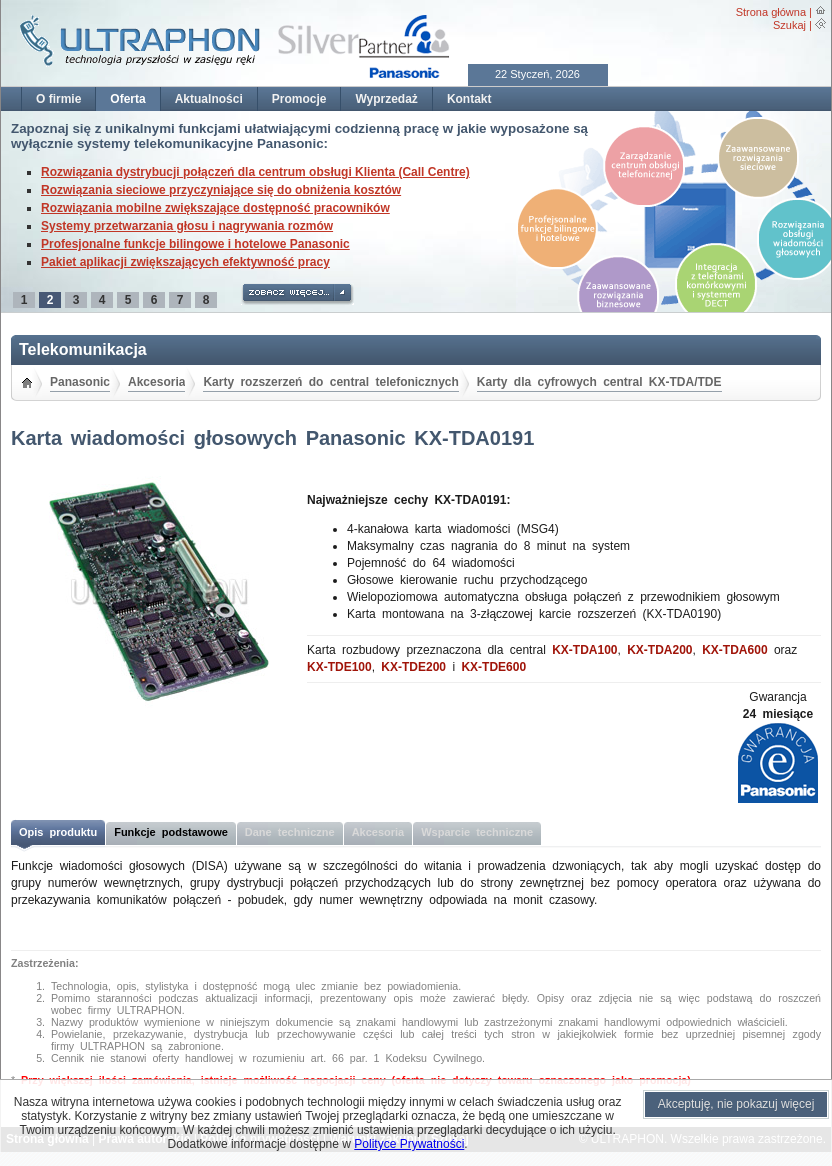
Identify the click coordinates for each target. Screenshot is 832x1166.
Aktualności (209, 99)
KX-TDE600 (493, 667)
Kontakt (469, 99)
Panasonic (80, 382)
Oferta (127, 99)
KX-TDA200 (659, 650)
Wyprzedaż (386, 99)
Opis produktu (58, 832)
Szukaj (789, 25)
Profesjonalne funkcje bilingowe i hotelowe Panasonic (195, 244)
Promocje (299, 99)
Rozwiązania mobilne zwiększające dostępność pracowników (215, 208)
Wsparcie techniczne (477, 832)
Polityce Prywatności (409, 1144)
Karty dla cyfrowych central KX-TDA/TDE (599, 382)
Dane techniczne (290, 832)
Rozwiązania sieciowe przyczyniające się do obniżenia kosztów (221, 190)
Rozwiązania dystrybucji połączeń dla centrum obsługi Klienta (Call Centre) (255, 172)
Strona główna (771, 12)
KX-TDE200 (413, 667)
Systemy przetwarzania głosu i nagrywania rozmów (187, 226)
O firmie (58, 99)
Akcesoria (156, 382)
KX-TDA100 (584, 650)
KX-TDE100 (339, 667)
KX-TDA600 (734, 650)
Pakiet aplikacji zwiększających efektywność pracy (185, 262)
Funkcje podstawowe (171, 832)
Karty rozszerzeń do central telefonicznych (330, 382)
